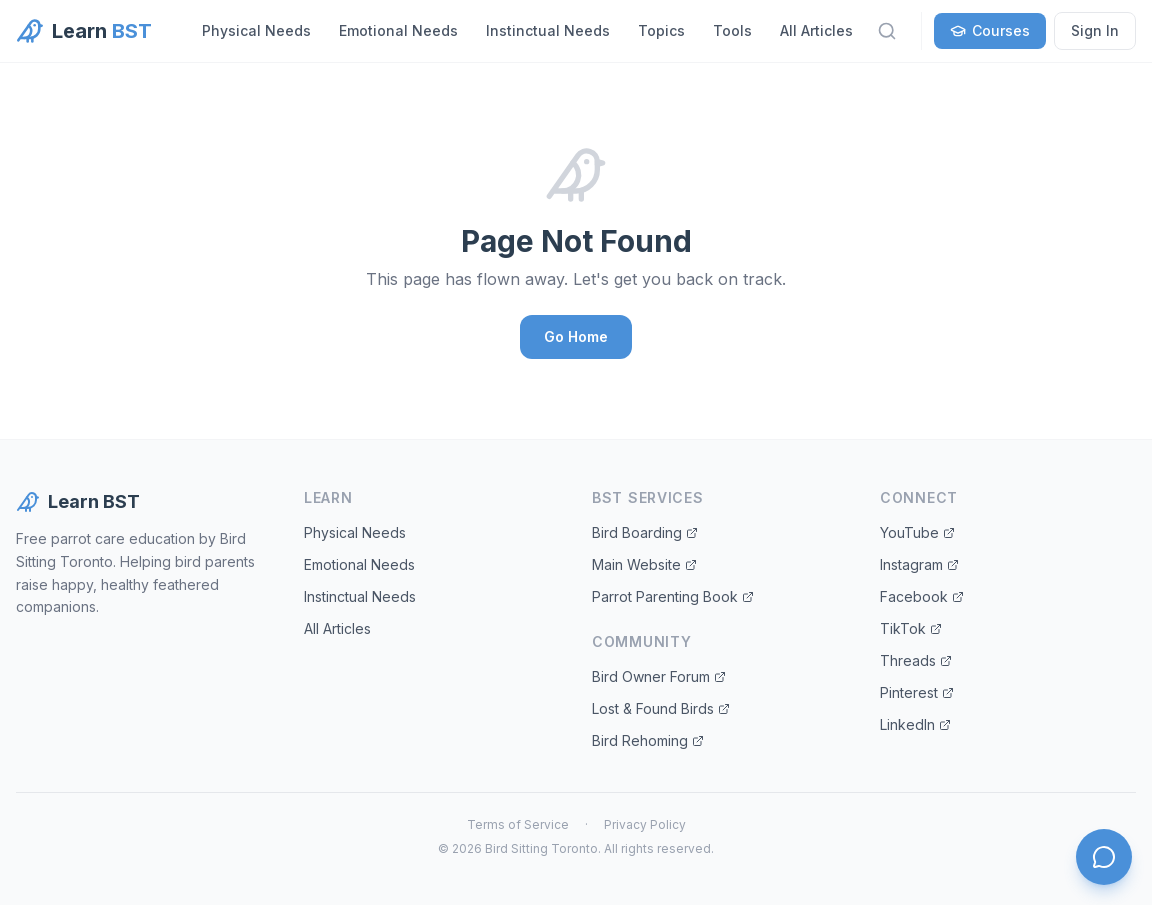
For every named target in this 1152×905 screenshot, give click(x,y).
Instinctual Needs (548, 30)
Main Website (644, 564)
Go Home (576, 336)
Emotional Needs (398, 30)
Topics (661, 30)
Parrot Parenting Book (673, 596)
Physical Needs (256, 30)
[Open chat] (1104, 857)
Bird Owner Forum (659, 676)
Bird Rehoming (648, 740)
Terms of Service (518, 824)
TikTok (911, 628)
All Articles (816, 30)
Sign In (1095, 30)
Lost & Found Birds (661, 708)
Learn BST (78, 502)
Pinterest (917, 692)
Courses (990, 30)
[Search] (887, 31)
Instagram (919, 564)
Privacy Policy (645, 824)
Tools (732, 30)
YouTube (917, 532)
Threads (916, 660)
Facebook (922, 596)
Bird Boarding (645, 532)
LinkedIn (915, 724)
